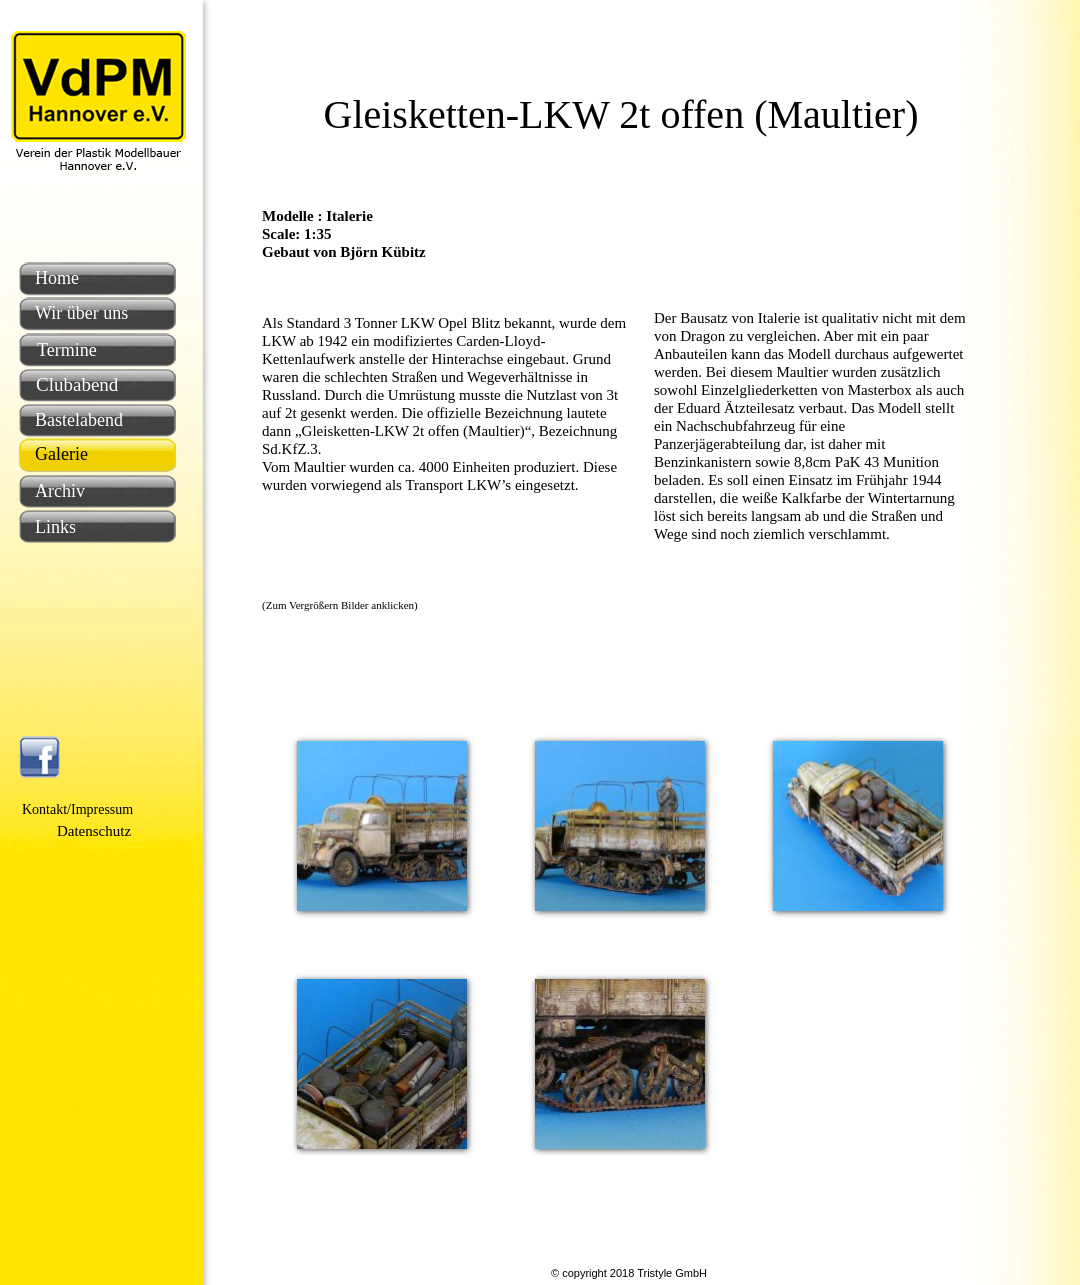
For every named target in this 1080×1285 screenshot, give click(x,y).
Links (55, 527)
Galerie (61, 454)
